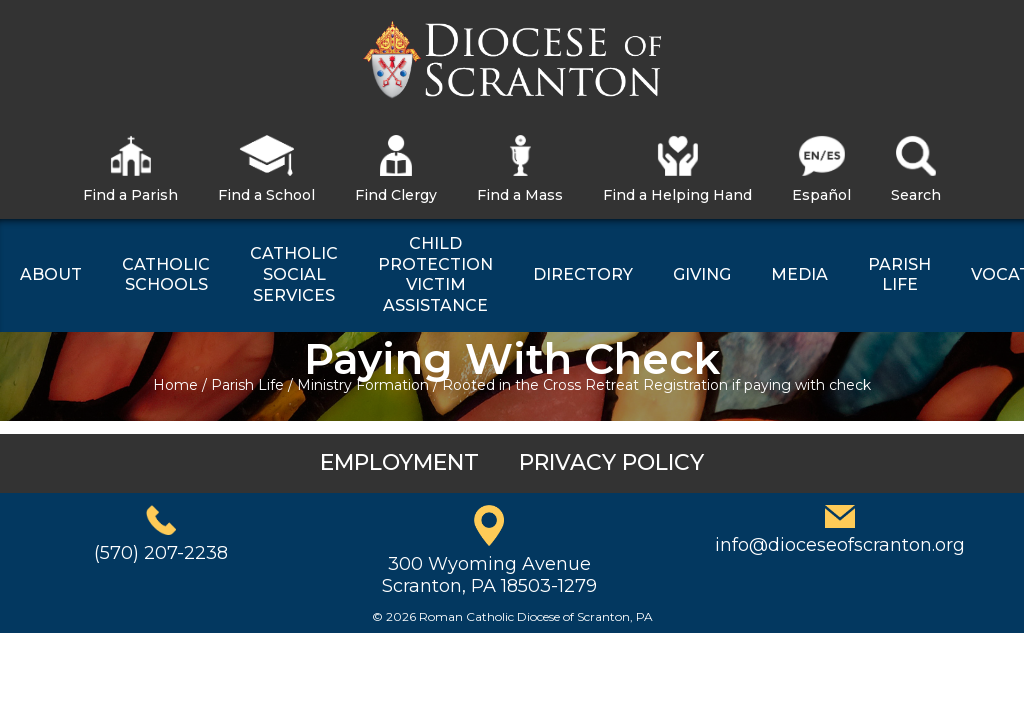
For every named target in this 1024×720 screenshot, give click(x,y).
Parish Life (247, 385)
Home (175, 385)
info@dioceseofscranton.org (840, 545)
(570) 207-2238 (161, 553)
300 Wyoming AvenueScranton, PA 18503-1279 (489, 575)
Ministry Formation (363, 385)
